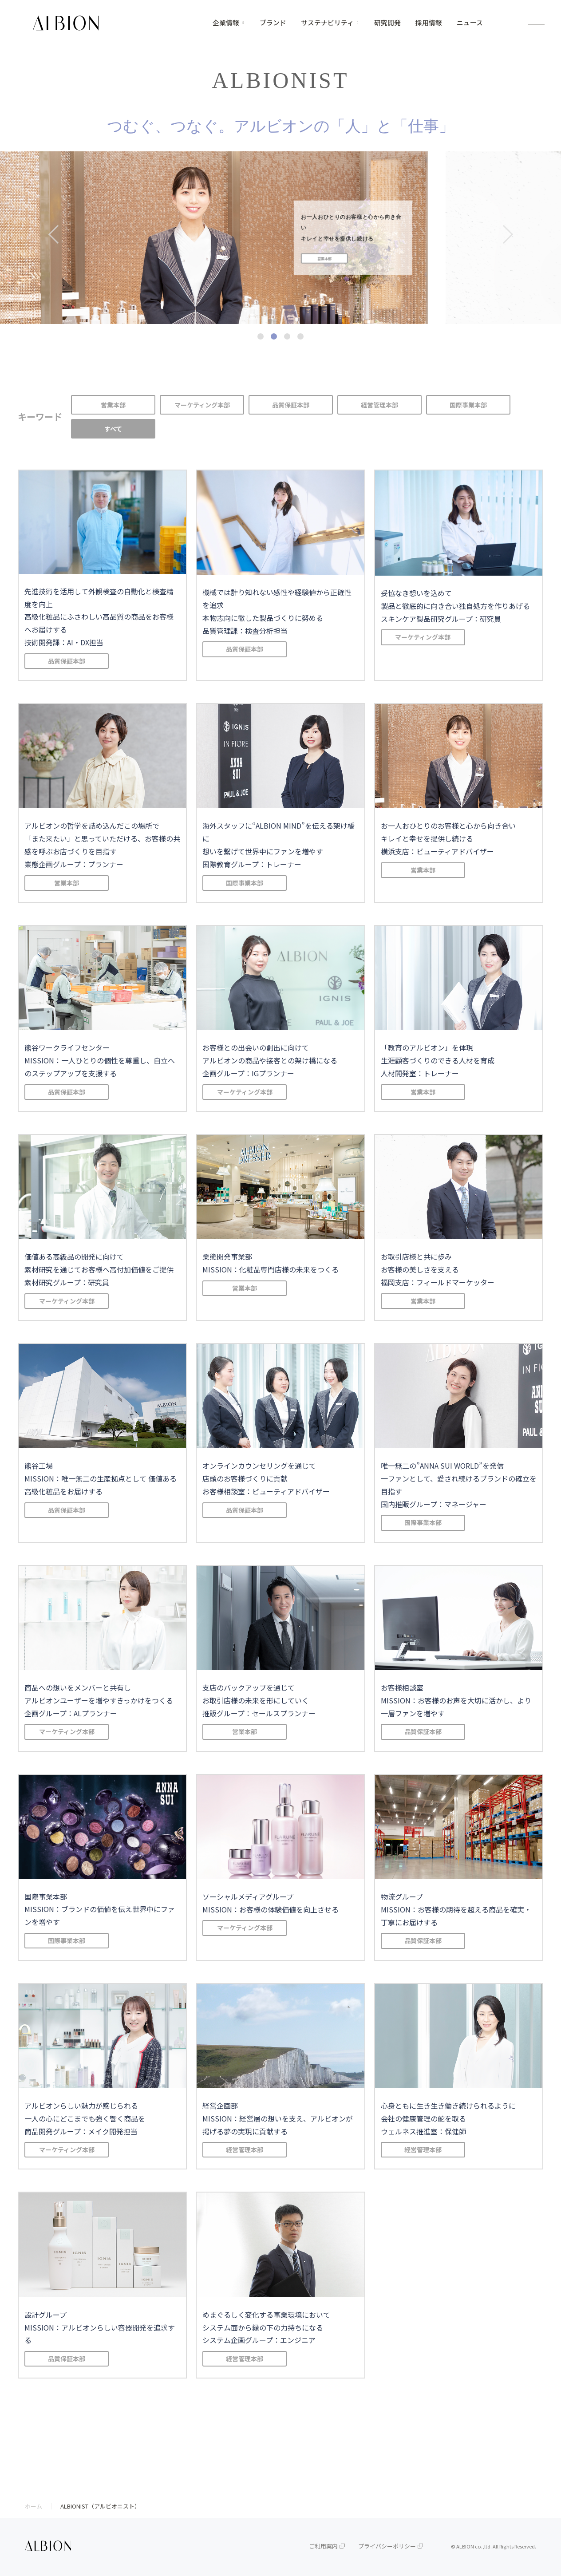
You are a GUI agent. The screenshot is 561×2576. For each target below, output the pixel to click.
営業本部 (113, 404)
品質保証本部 (290, 404)
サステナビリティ (327, 23)
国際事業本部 (468, 404)
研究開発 (387, 23)
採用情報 (428, 23)
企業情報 (226, 23)
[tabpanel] (280, 237)
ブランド (273, 23)
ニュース (470, 23)
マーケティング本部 (202, 404)
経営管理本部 (379, 404)
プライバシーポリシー (387, 2546)
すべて (113, 428)
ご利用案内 (323, 2546)
